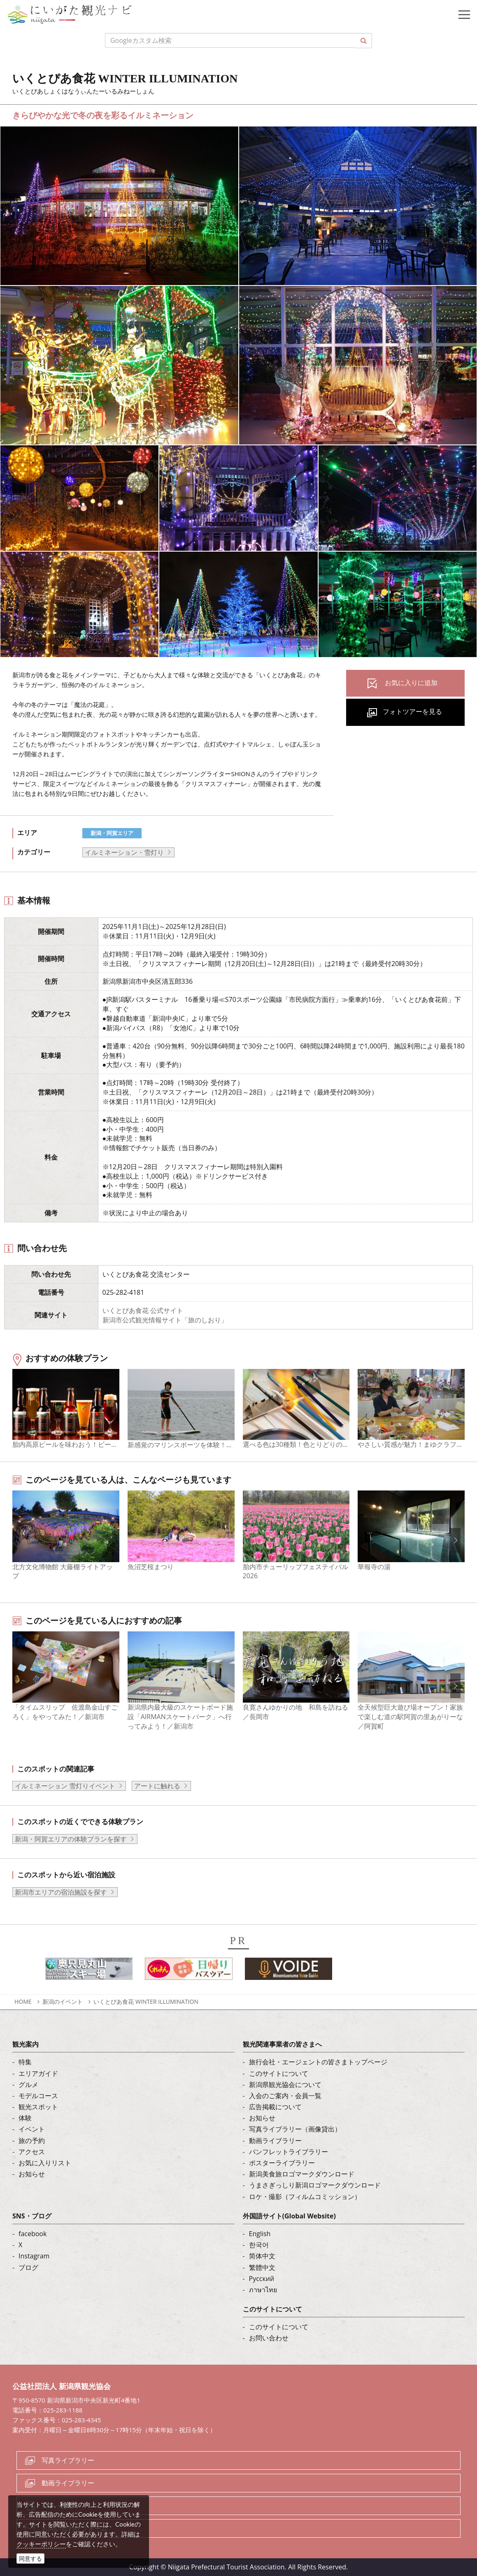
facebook (33, 2233)
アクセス (32, 2151)
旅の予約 (32, 2140)
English (260, 2233)
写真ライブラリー (68, 2460)
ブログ (28, 2267)
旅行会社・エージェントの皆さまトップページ (318, 2061)
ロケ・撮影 (58, 2505)
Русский (262, 2278)
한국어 (259, 2244)
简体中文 (262, 2255)
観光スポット (38, 2106)
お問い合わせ (269, 2337)
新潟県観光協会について (285, 2084)
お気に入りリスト (45, 2162)
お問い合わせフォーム (74, 2528)
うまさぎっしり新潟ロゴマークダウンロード (315, 2185)
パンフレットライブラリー (288, 2151)
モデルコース (38, 2095)
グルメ (28, 2084)
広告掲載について (275, 2106)
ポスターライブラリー (282, 2162)
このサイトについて (278, 2073)
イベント (32, 2129)
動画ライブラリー (275, 2140)
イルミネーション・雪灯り (124, 852)
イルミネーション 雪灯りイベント (65, 1785)
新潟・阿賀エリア (112, 833)
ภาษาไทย (263, 2289)
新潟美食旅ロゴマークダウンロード (301, 2173)
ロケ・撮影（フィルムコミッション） (305, 2196)
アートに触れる (157, 1785)
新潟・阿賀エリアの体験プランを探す (71, 1839)
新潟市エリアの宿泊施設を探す (61, 1892)
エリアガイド (38, 2073)
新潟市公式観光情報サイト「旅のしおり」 (165, 1319)
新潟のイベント (62, 2001)
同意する (30, 2558)
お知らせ (32, 2173)
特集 (25, 2061)
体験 (25, 2117)
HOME (23, 2001)
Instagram (34, 2255)
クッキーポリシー (41, 2544)
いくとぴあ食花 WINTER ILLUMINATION (145, 2001)
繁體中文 (262, 2267)
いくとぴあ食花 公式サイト (142, 1310)
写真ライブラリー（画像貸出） (295, 2129)
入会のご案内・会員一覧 (285, 2095)
